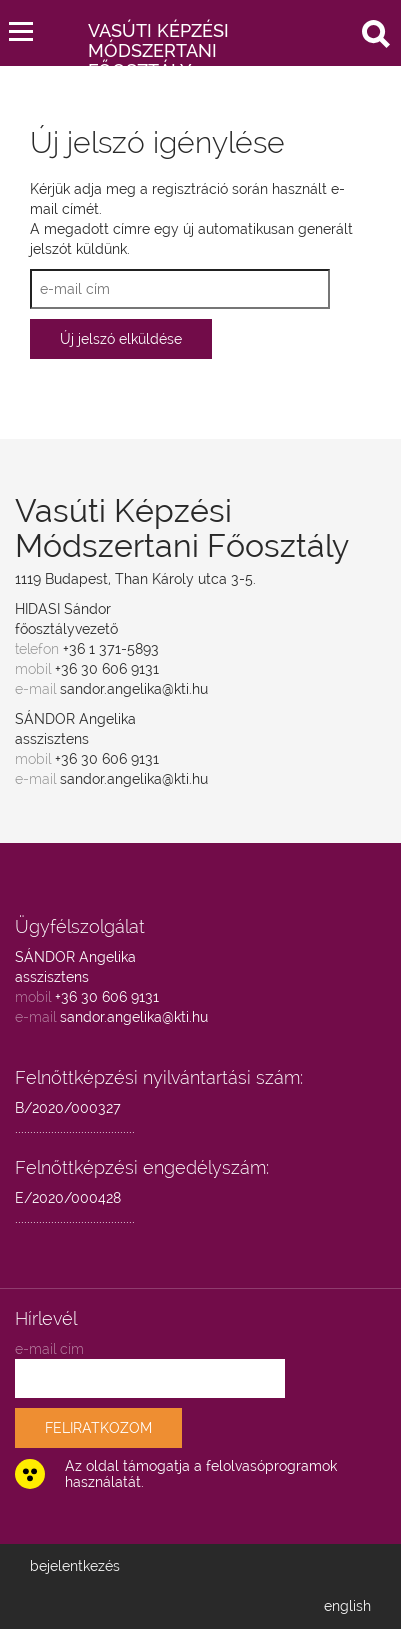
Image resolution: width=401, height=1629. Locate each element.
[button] (21, 27)
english (347, 1606)
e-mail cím (49, 1349)
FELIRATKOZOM (98, 1428)
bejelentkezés (75, 1566)
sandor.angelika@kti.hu (134, 689)
